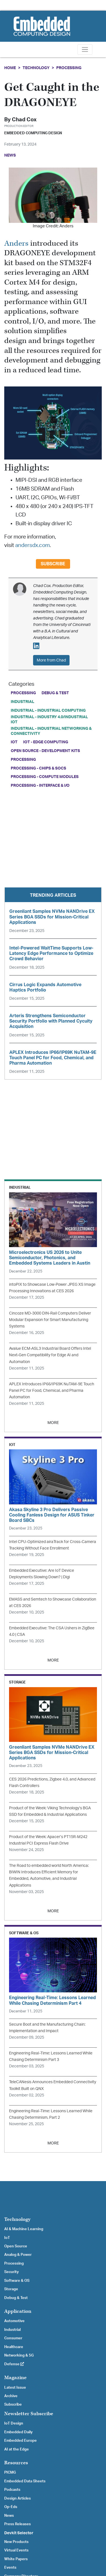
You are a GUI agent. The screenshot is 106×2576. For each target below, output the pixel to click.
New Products (16, 2542)
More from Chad (51, 660)
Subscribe (53, 564)
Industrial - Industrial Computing (48, 710)
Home (10, 68)
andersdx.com (32, 545)
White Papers (16, 2559)
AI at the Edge (16, 2449)
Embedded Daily (18, 2432)
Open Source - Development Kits (45, 751)
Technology (36, 68)
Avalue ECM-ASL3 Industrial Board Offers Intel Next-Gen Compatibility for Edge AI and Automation (50, 1355)
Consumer (13, 2338)
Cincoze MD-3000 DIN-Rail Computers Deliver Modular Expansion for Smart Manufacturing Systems (50, 1319)
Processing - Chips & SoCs (38, 768)
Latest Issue (15, 2387)
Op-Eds (10, 2507)
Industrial (22, 702)
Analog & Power (18, 2254)
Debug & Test (55, 693)
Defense (14, 2364)
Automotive (14, 2321)
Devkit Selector (18, 2533)
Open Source (15, 2246)
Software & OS (16, 2280)
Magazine (15, 2377)
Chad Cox (24, 119)
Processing (68, 68)
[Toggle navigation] (84, 49)
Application (17, 2311)
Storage (11, 2289)
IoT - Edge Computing (45, 742)
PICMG (10, 2472)
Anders (16, 244)
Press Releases (17, 2524)
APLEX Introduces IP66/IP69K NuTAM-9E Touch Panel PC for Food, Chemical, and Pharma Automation (51, 1390)
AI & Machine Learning (23, 2229)
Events (10, 2567)
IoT (14, 742)
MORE (53, 1423)
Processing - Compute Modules (45, 777)
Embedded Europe (20, 2440)
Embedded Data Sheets (25, 2481)
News (9, 2515)
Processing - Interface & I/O (40, 785)
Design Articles (17, 2498)
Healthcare (13, 2347)
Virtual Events (16, 2550)
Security (11, 2272)
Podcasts (12, 2489)
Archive (11, 2396)
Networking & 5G (19, 2355)
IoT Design (13, 2423)
